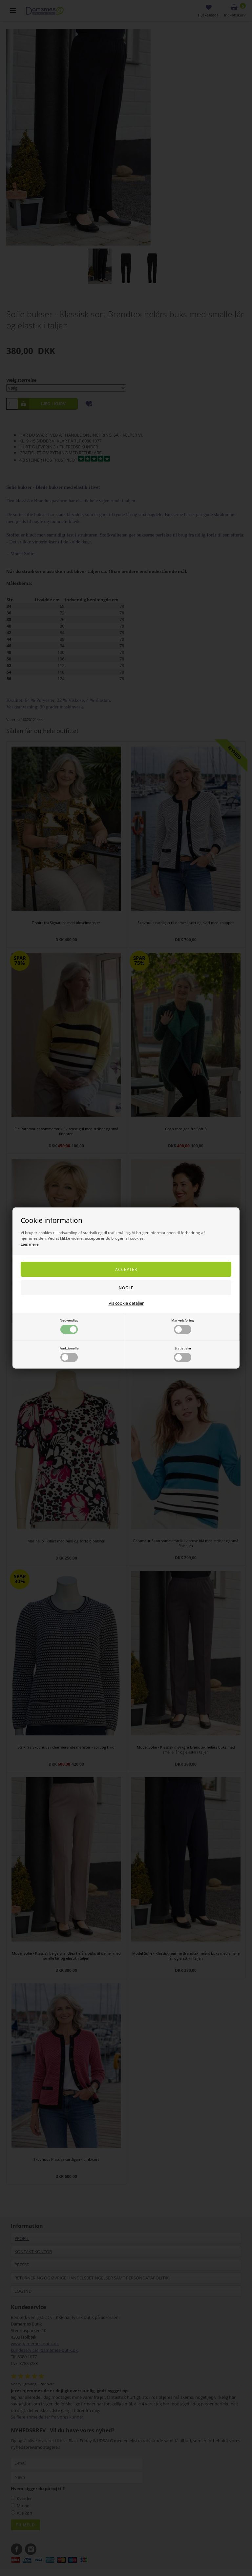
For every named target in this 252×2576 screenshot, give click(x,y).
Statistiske (182, 1354)
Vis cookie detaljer (126, 1303)
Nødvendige (69, 1326)
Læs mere (30, 1244)
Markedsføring (182, 1326)
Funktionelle (69, 1354)
